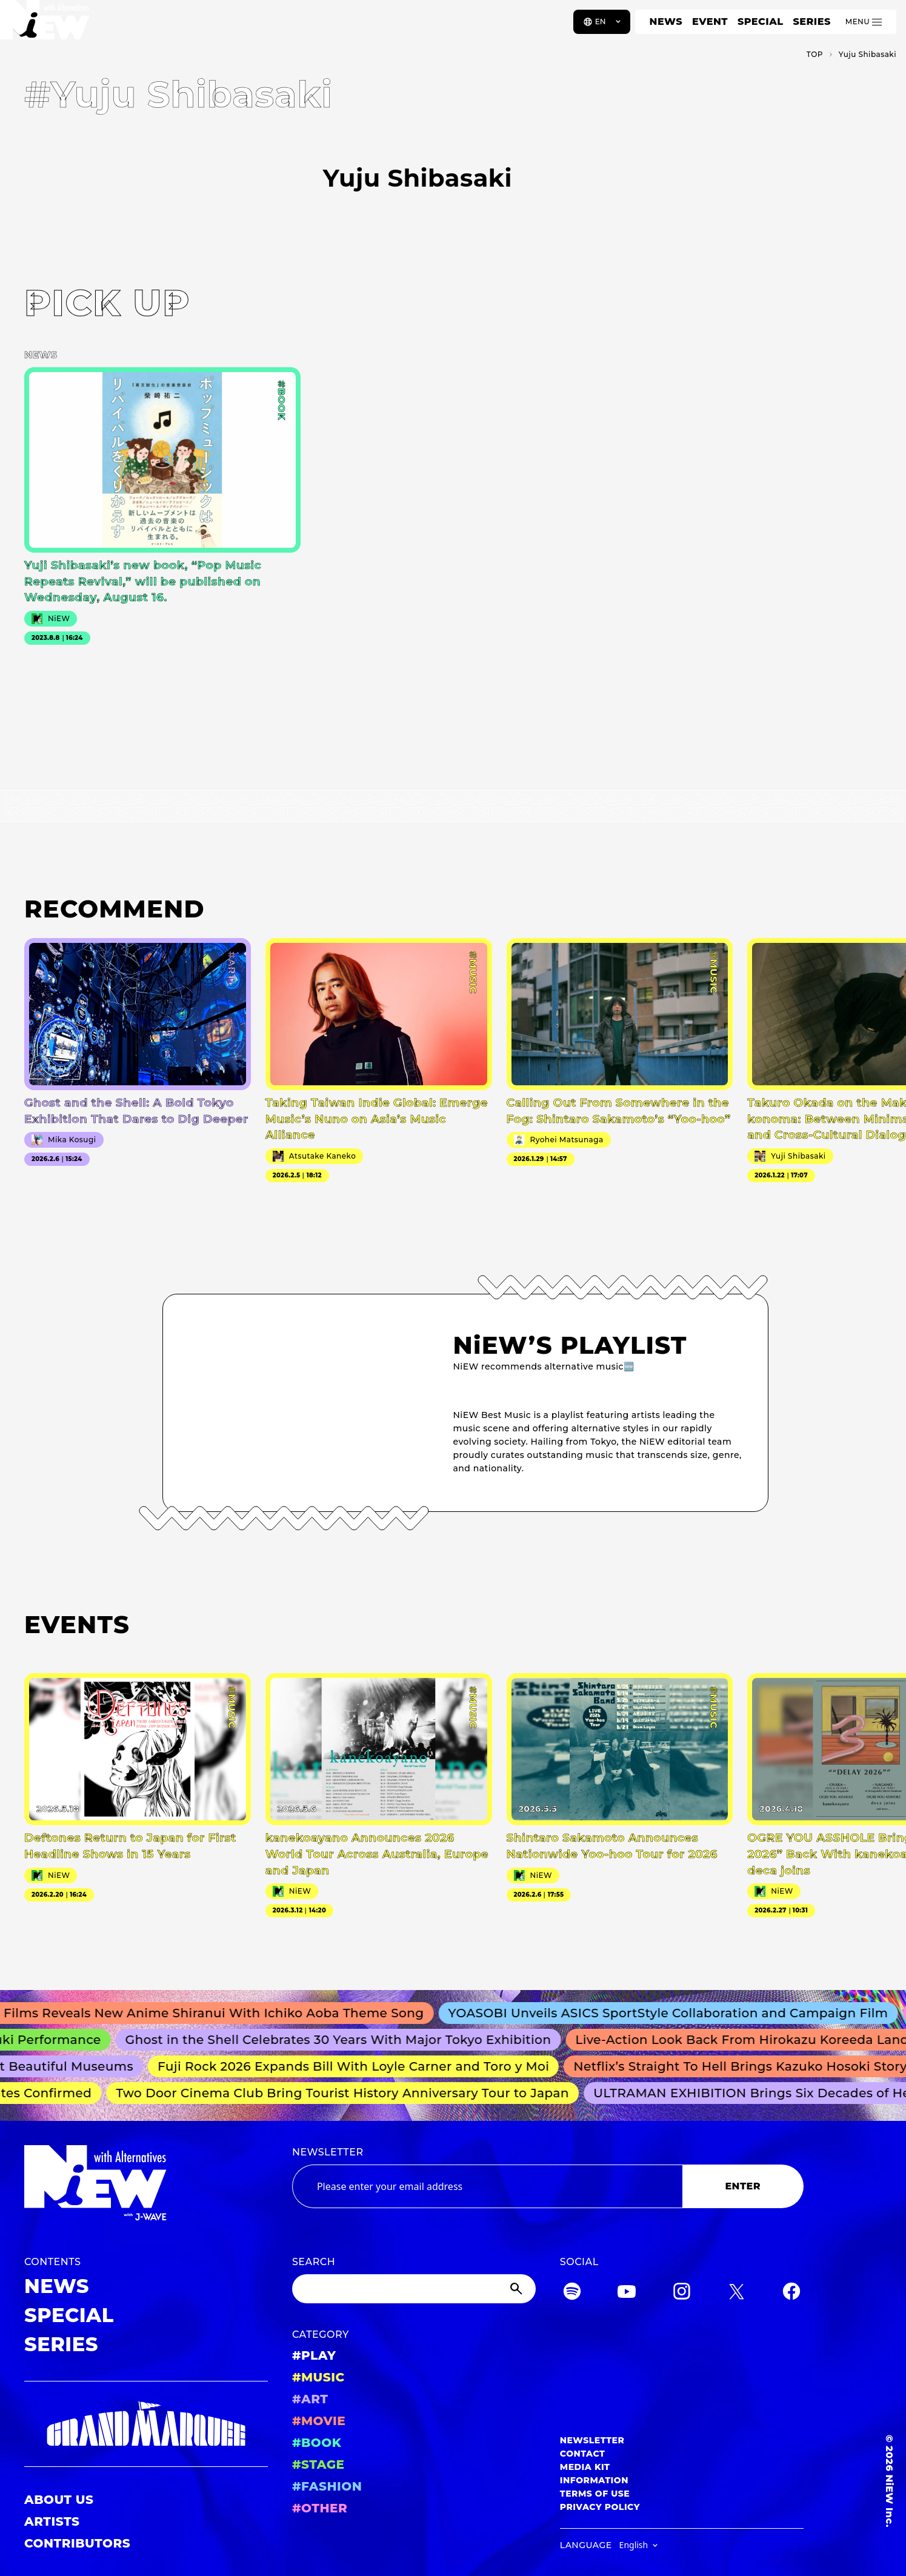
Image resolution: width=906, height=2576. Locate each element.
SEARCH (313, 2262)
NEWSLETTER (328, 2152)
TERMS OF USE (595, 2493)
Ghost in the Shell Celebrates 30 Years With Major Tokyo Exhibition (345, 2039)
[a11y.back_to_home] (49, 26)
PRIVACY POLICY (600, 2506)
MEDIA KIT (585, 2466)
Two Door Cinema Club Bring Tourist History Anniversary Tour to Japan (347, 2093)
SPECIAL (761, 21)
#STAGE (318, 2464)
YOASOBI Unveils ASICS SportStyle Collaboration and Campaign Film (676, 2013)
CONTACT (582, 2453)
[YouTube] (627, 2293)
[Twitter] (736, 2293)
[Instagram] (682, 2293)
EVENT (710, 21)
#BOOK (316, 2442)
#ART (310, 2399)
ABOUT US (58, 2499)
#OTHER (319, 2508)
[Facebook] (791, 2293)
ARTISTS (52, 2521)
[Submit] (517, 2288)
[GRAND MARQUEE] (146, 2424)
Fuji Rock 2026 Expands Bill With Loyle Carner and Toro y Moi (359, 2066)
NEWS (666, 21)
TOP (815, 54)
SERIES (811, 21)
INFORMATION (594, 2480)
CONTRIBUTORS (77, 2543)
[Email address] (487, 2186)
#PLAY (314, 2355)
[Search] (414, 2288)
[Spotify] (572, 2293)
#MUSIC (318, 2377)
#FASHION (327, 2486)
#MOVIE (318, 2421)
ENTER (743, 2186)
